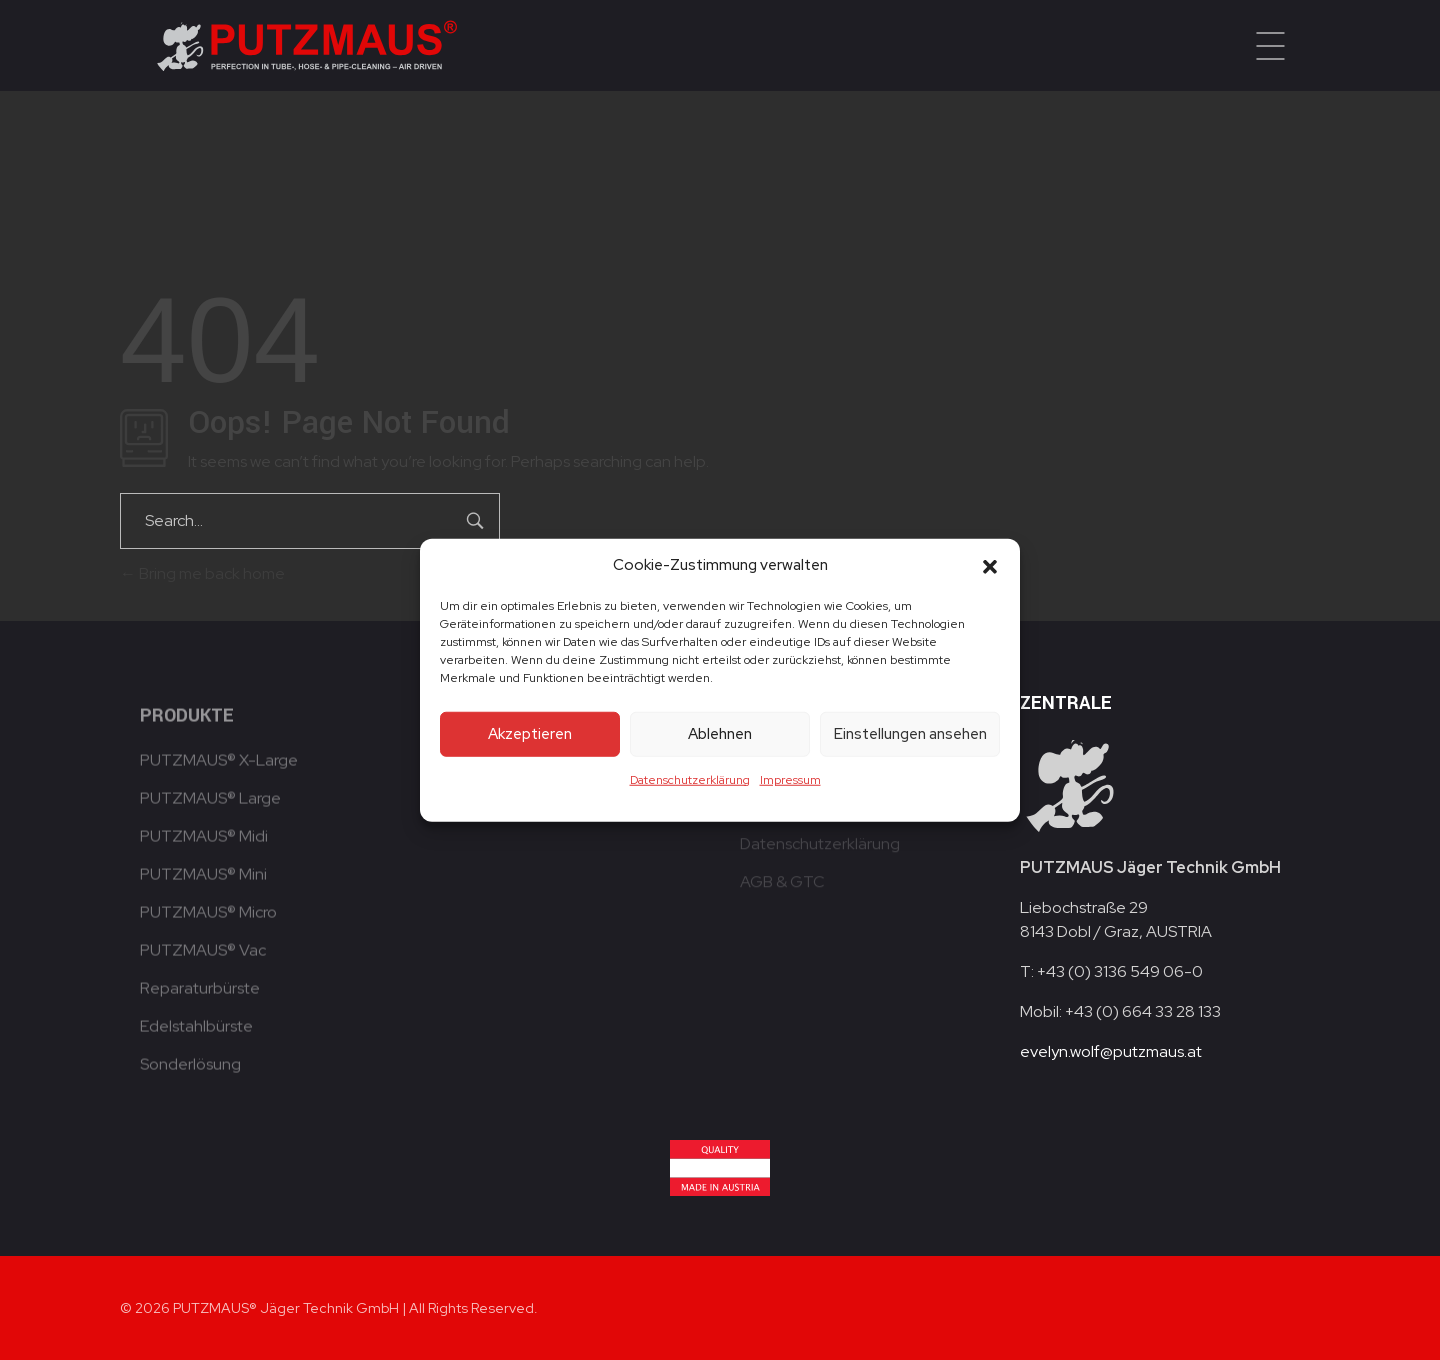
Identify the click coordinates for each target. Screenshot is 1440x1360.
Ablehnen (720, 734)
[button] (990, 565)
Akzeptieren (530, 734)
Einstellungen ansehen (910, 734)
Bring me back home (202, 573)
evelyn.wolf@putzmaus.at (1111, 1051)
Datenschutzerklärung (690, 779)
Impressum (790, 779)
